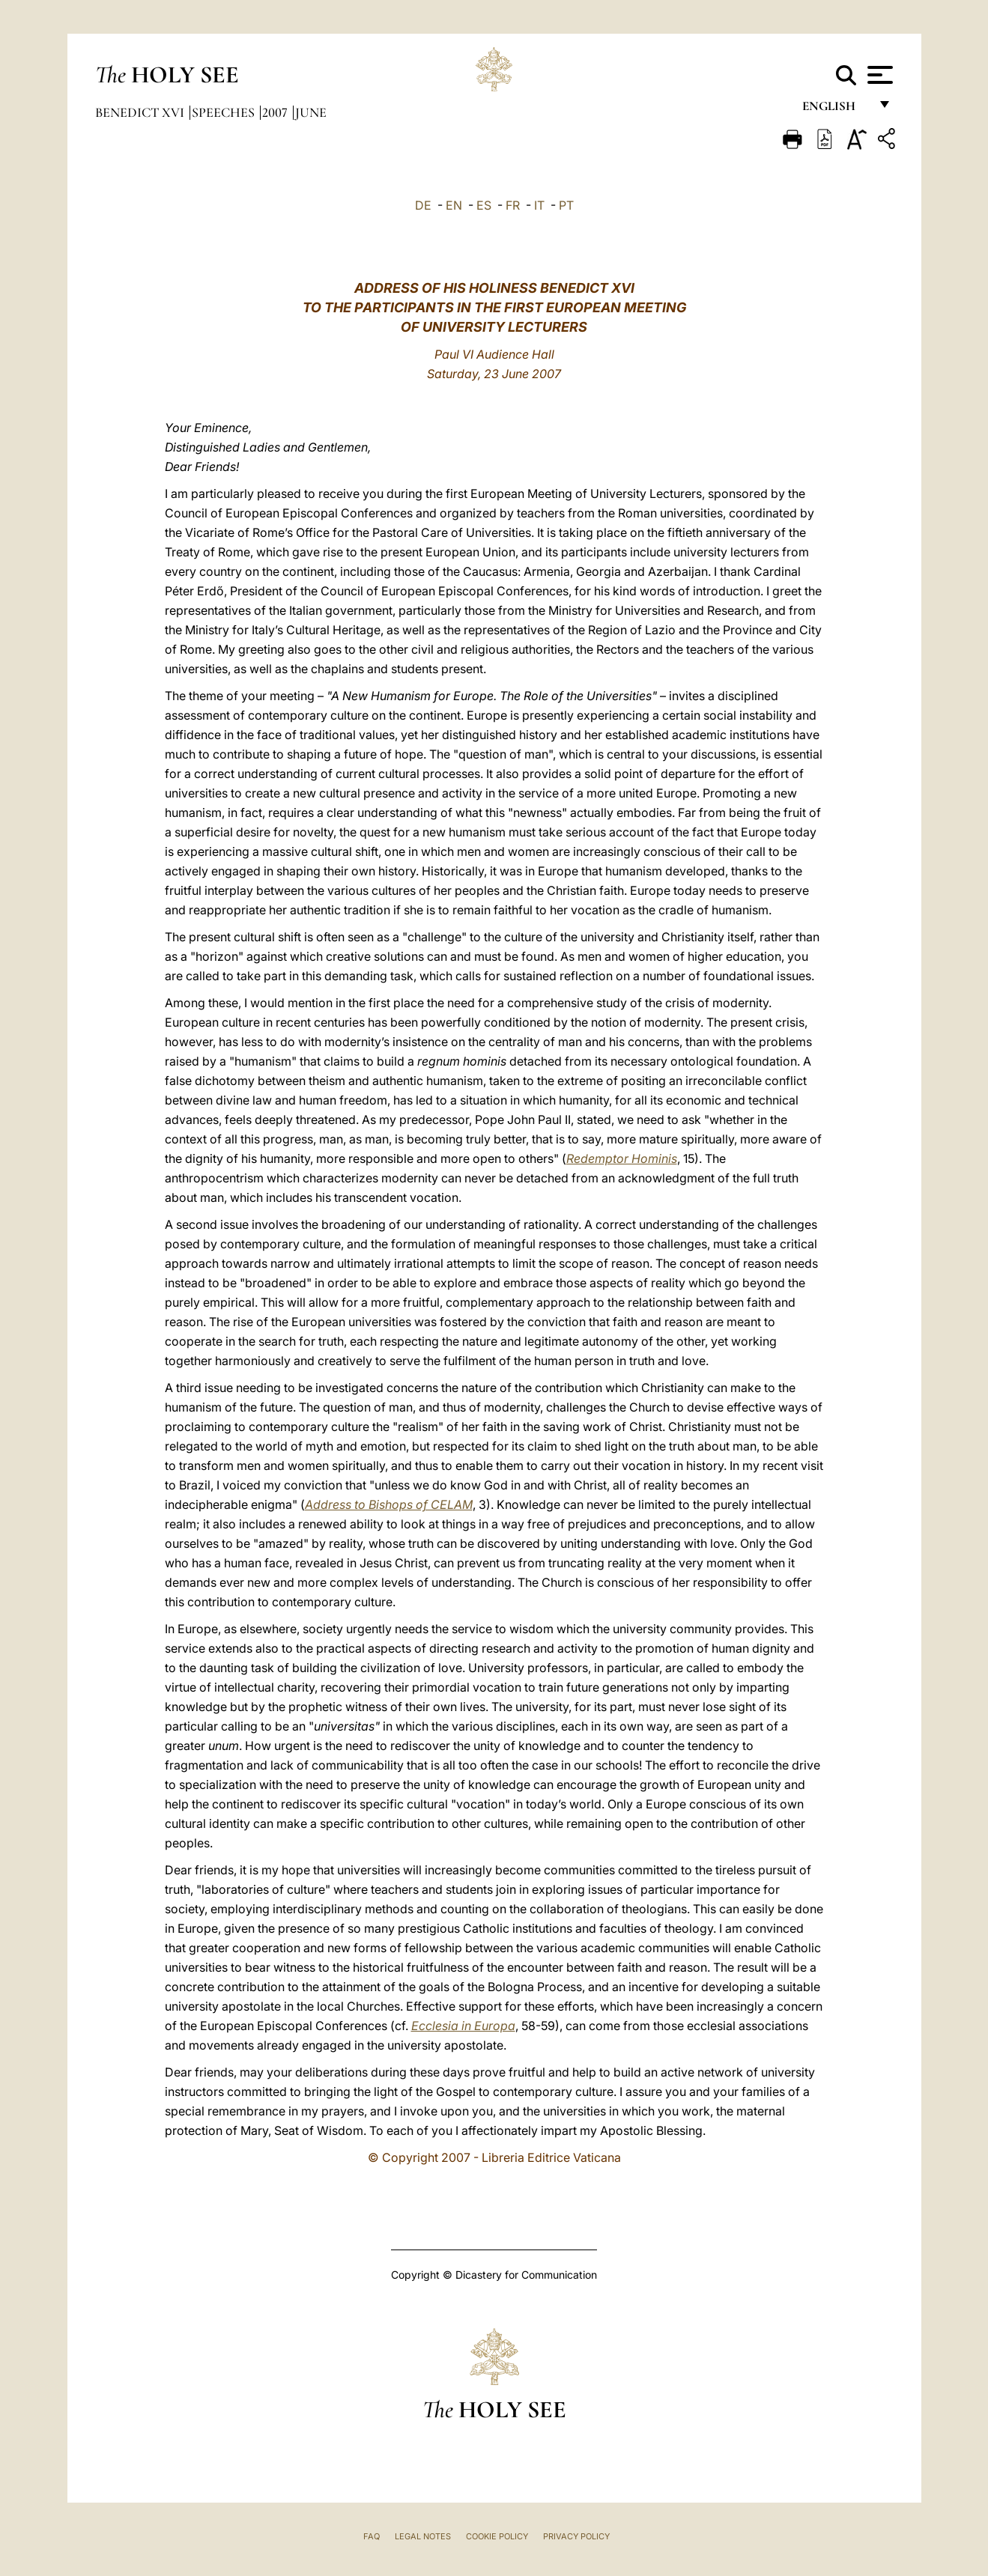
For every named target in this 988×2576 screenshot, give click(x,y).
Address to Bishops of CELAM (389, 1504)
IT (539, 205)
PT (566, 205)
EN (454, 205)
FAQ (371, 2536)
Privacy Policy (576, 2536)
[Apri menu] (878, 75)
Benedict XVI (141, 112)
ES (483, 205)
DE (423, 205)
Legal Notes (423, 2536)
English (835, 110)
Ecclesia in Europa (463, 2025)
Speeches (225, 112)
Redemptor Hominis (621, 1158)
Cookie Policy (497, 2536)
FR (513, 205)
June (311, 112)
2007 (276, 112)
